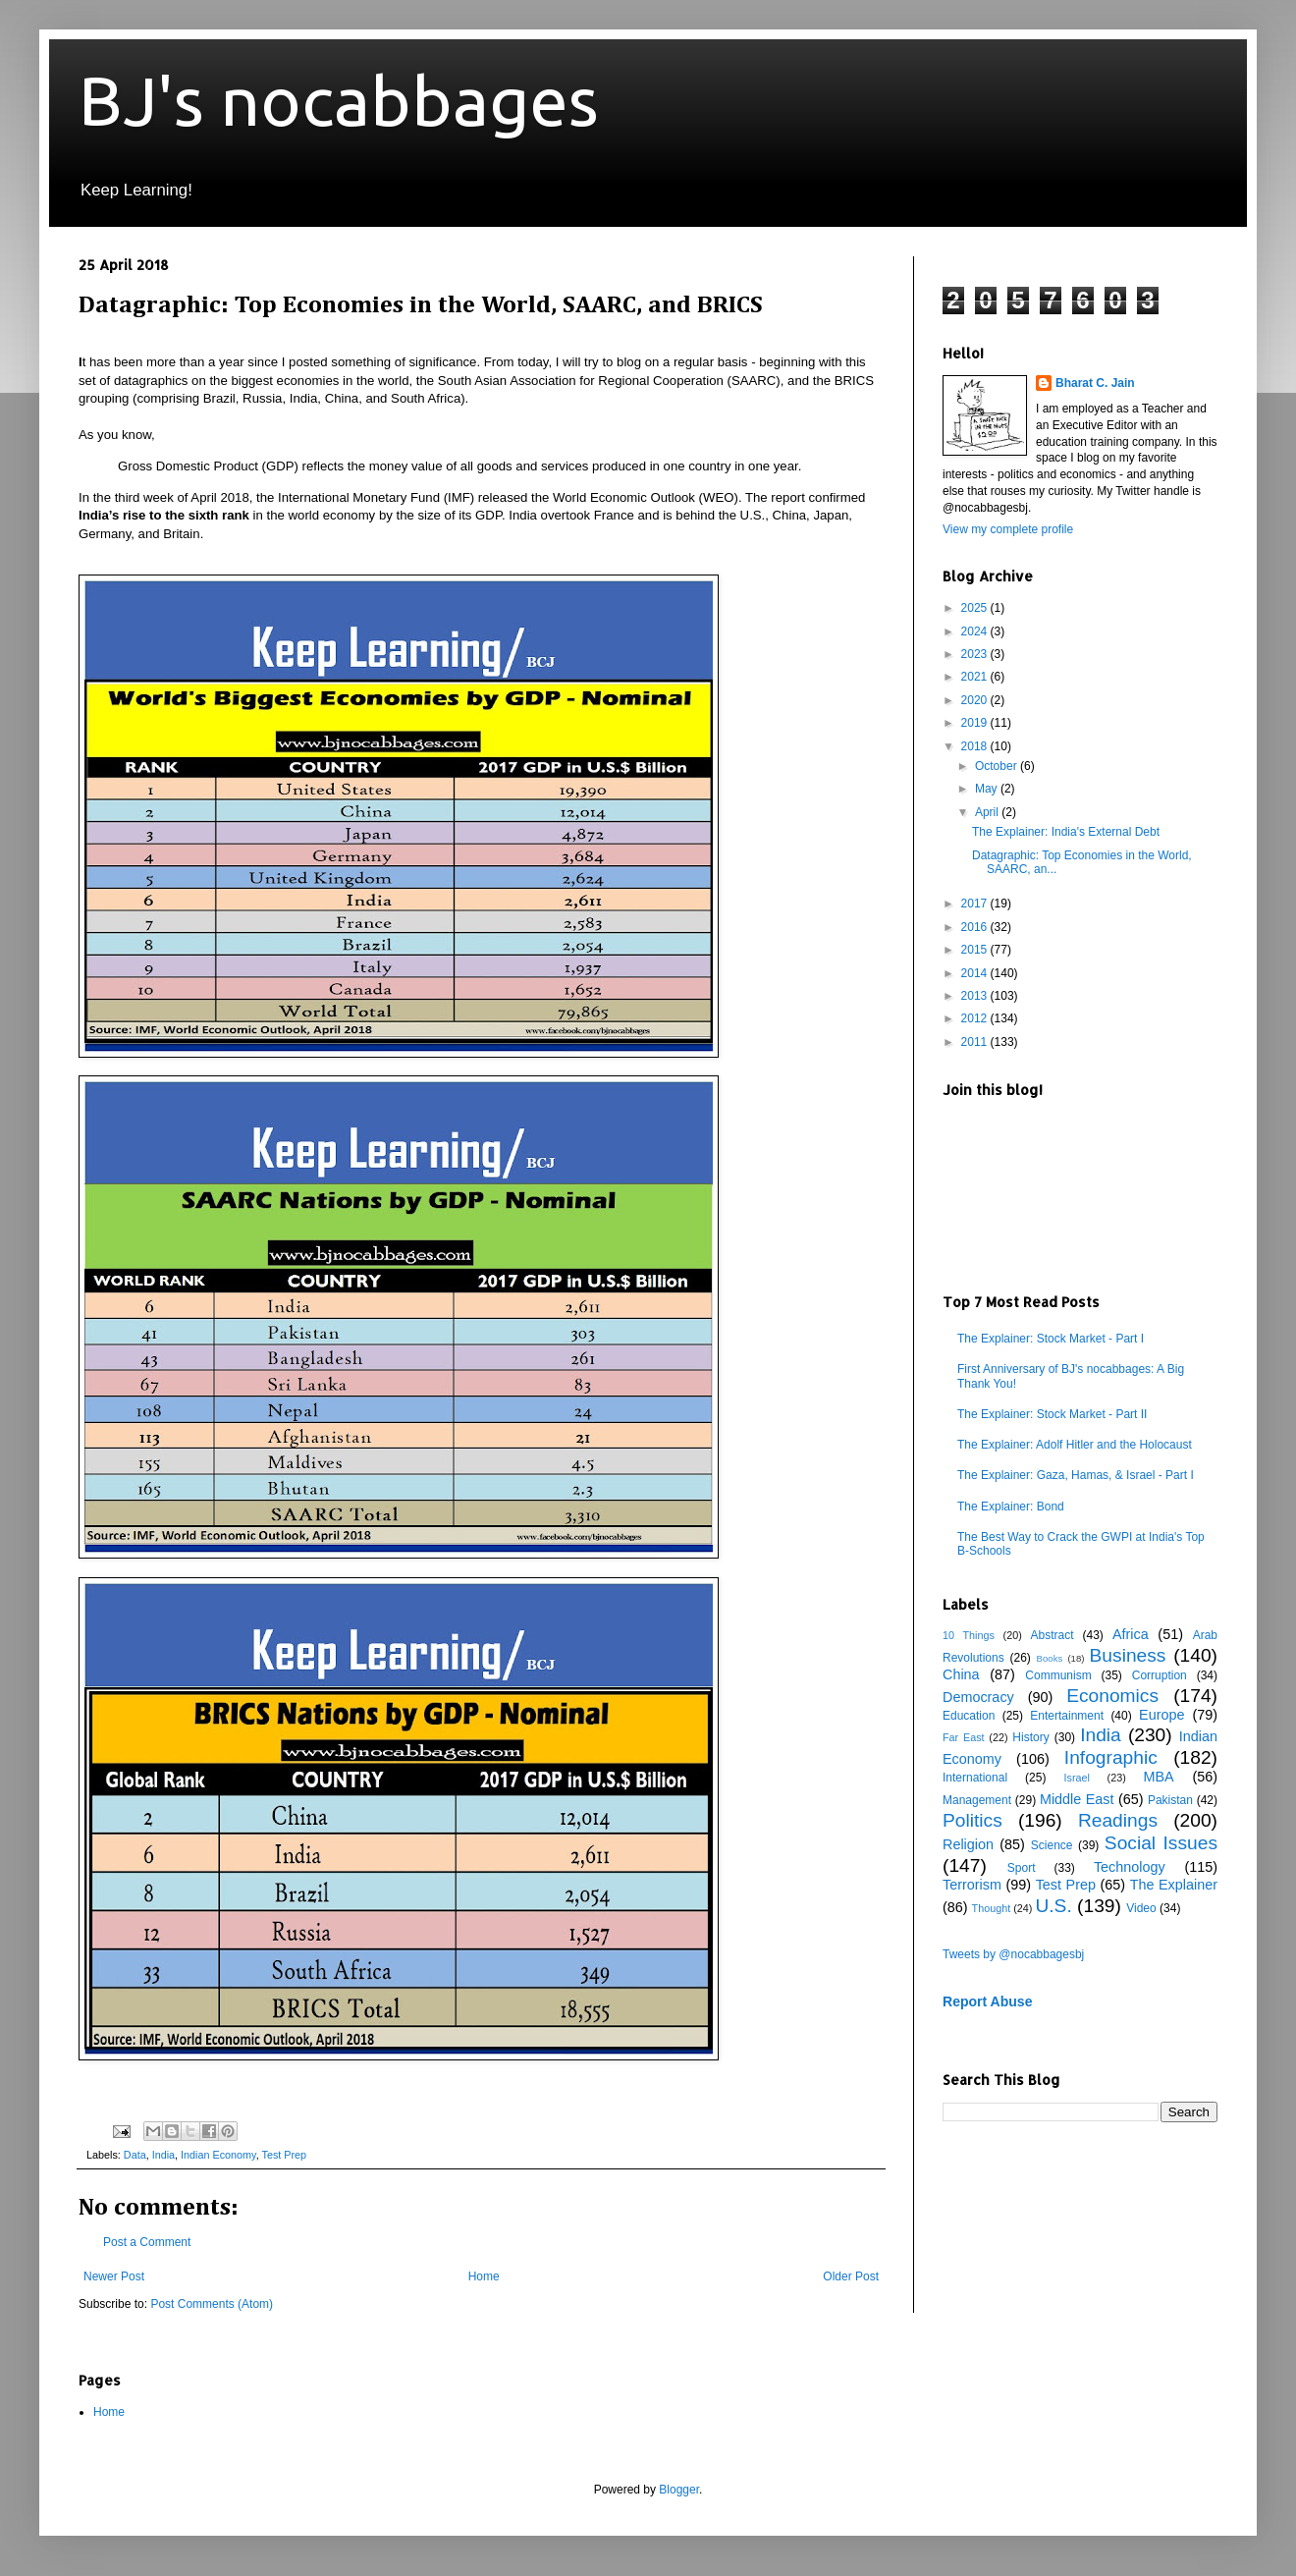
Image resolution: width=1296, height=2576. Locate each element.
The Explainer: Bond (1010, 1506)
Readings (1118, 1820)
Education (969, 1716)
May (987, 788)
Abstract (1051, 1635)
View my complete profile (1008, 529)
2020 (976, 700)
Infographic (1111, 1757)
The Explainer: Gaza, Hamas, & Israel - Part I (1075, 1475)
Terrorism (972, 1884)
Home (484, 2276)
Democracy (978, 1697)
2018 (976, 746)
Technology (1129, 1867)
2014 (976, 973)
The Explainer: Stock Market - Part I (1050, 1338)
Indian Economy (218, 2155)
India (163, 2155)
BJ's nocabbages (339, 100)
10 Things (969, 1635)
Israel (1076, 1777)
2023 (976, 654)
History (1030, 1737)
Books (1050, 1658)
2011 (976, 1042)
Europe (1161, 1715)
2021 (976, 677)
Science (1052, 1845)
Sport (1021, 1868)
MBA (1159, 1776)
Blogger (679, 2489)
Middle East (1077, 1799)
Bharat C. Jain (1095, 383)
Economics (1112, 1695)
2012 (976, 1018)
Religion (968, 1844)
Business (1128, 1655)
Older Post (851, 2276)
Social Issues (1161, 1843)
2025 (976, 608)
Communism (1058, 1675)
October (997, 766)
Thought (991, 1908)
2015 (976, 950)
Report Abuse (987, 2001)
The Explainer (1173, 1884)
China (961, 1674)
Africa (1130, 1634)
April (988, 812)
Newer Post (113, 2276)
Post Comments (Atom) (211, 2304)
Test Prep (284, 2155)
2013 (976, 996)
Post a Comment (146, 2242)
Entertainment (1067, 1716)
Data (135, 2155)
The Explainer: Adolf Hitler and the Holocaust (1074, 1445)
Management (977, 1800)
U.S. (1053, 1905)
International (975, 1777)
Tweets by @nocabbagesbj (1013, 1954)
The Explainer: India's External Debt (1066, 832)
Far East (964, 1737)
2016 (976, 927)
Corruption (1159, 1675)
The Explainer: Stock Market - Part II (1052, 1414)
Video (1141, 1908)
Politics (972, 1820)
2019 (976, 723)
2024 (976, 631)
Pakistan (1170, 1800)
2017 (976, 903)
